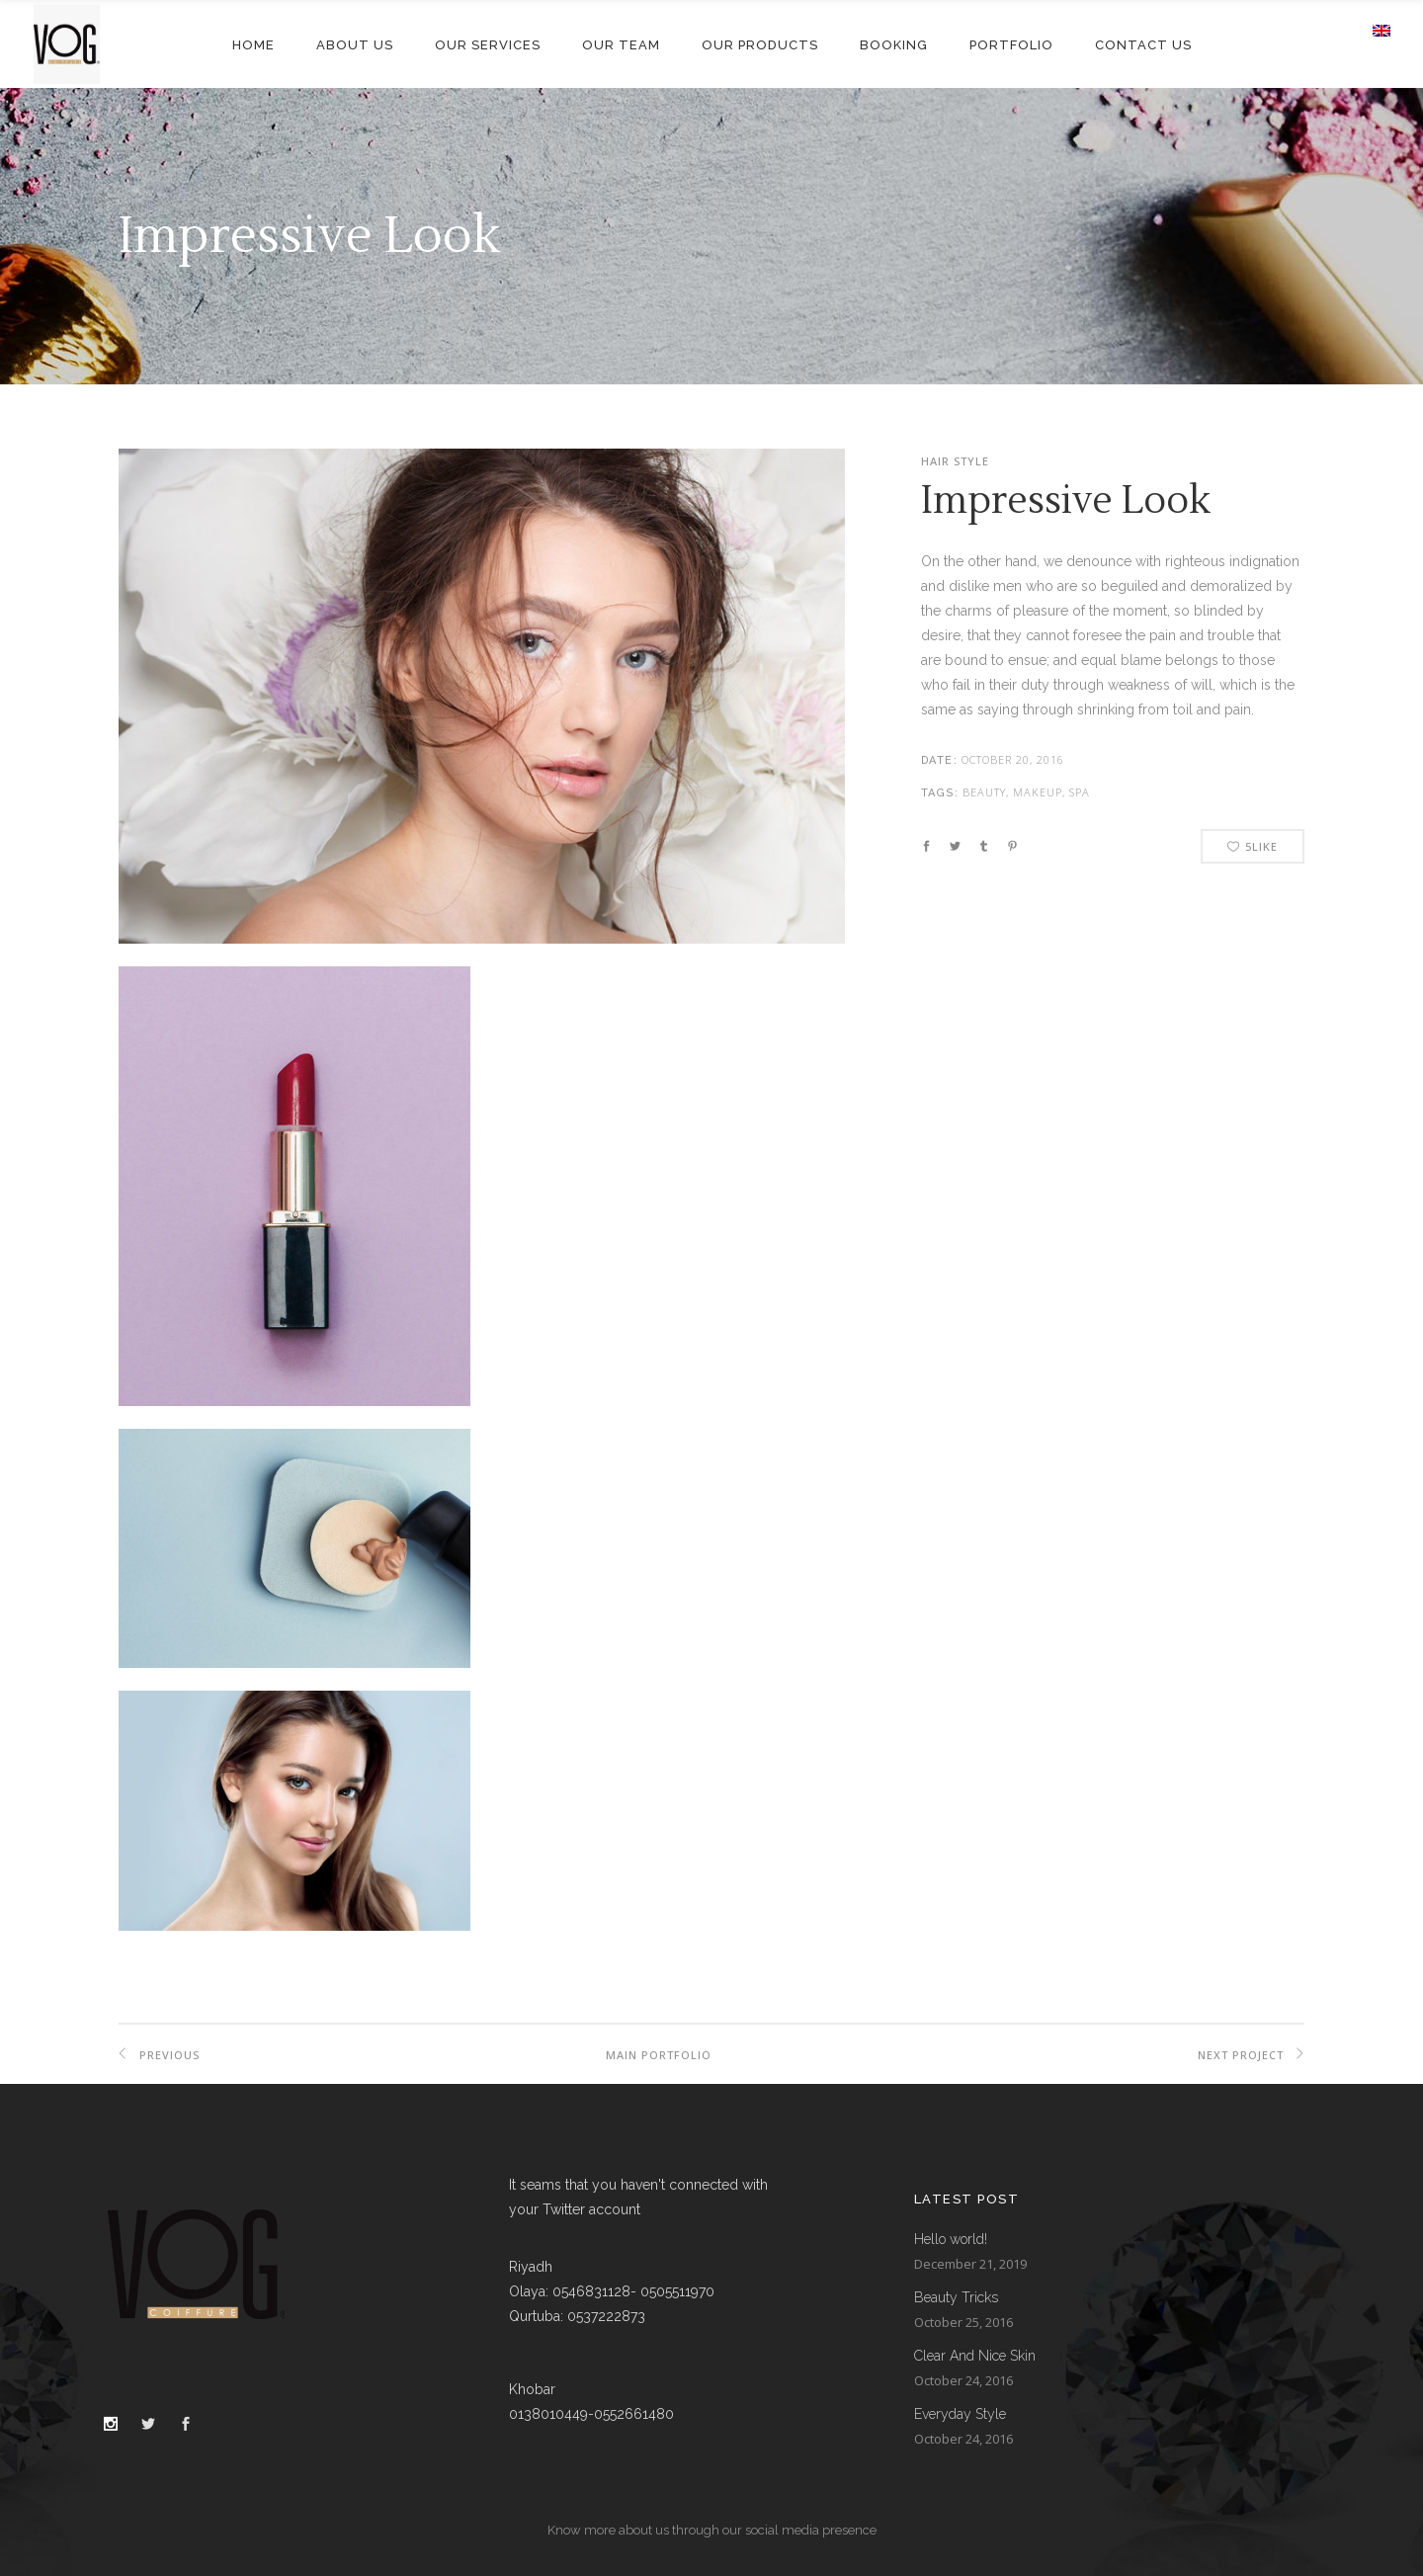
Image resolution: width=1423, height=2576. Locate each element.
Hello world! (950, 2239)
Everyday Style (960, 2414)
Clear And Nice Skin (975, 2356)
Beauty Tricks (956, 2297)
